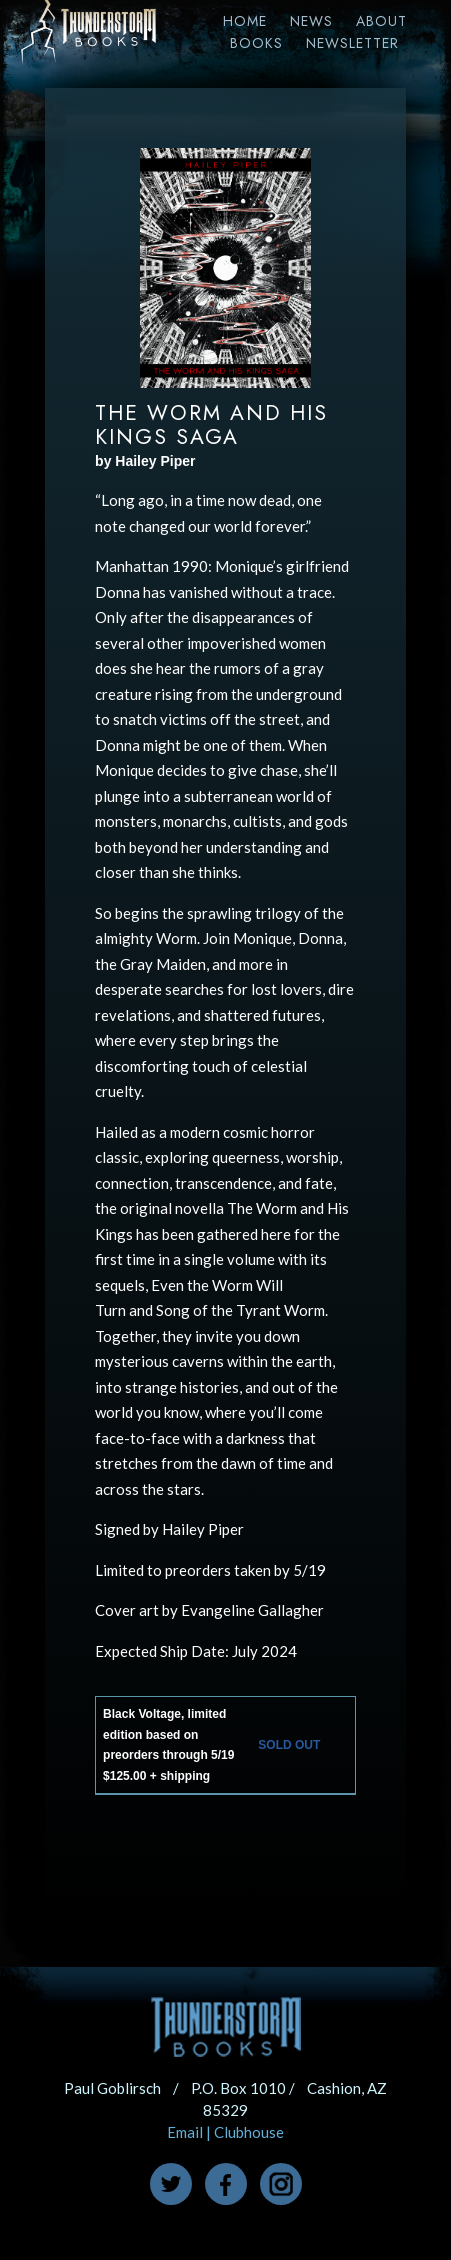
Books (256, 43)
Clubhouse (249, 2132)
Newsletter (352, 43)
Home (245, 21)
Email (185, 2132)
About (381, 21)
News (311, 21)
